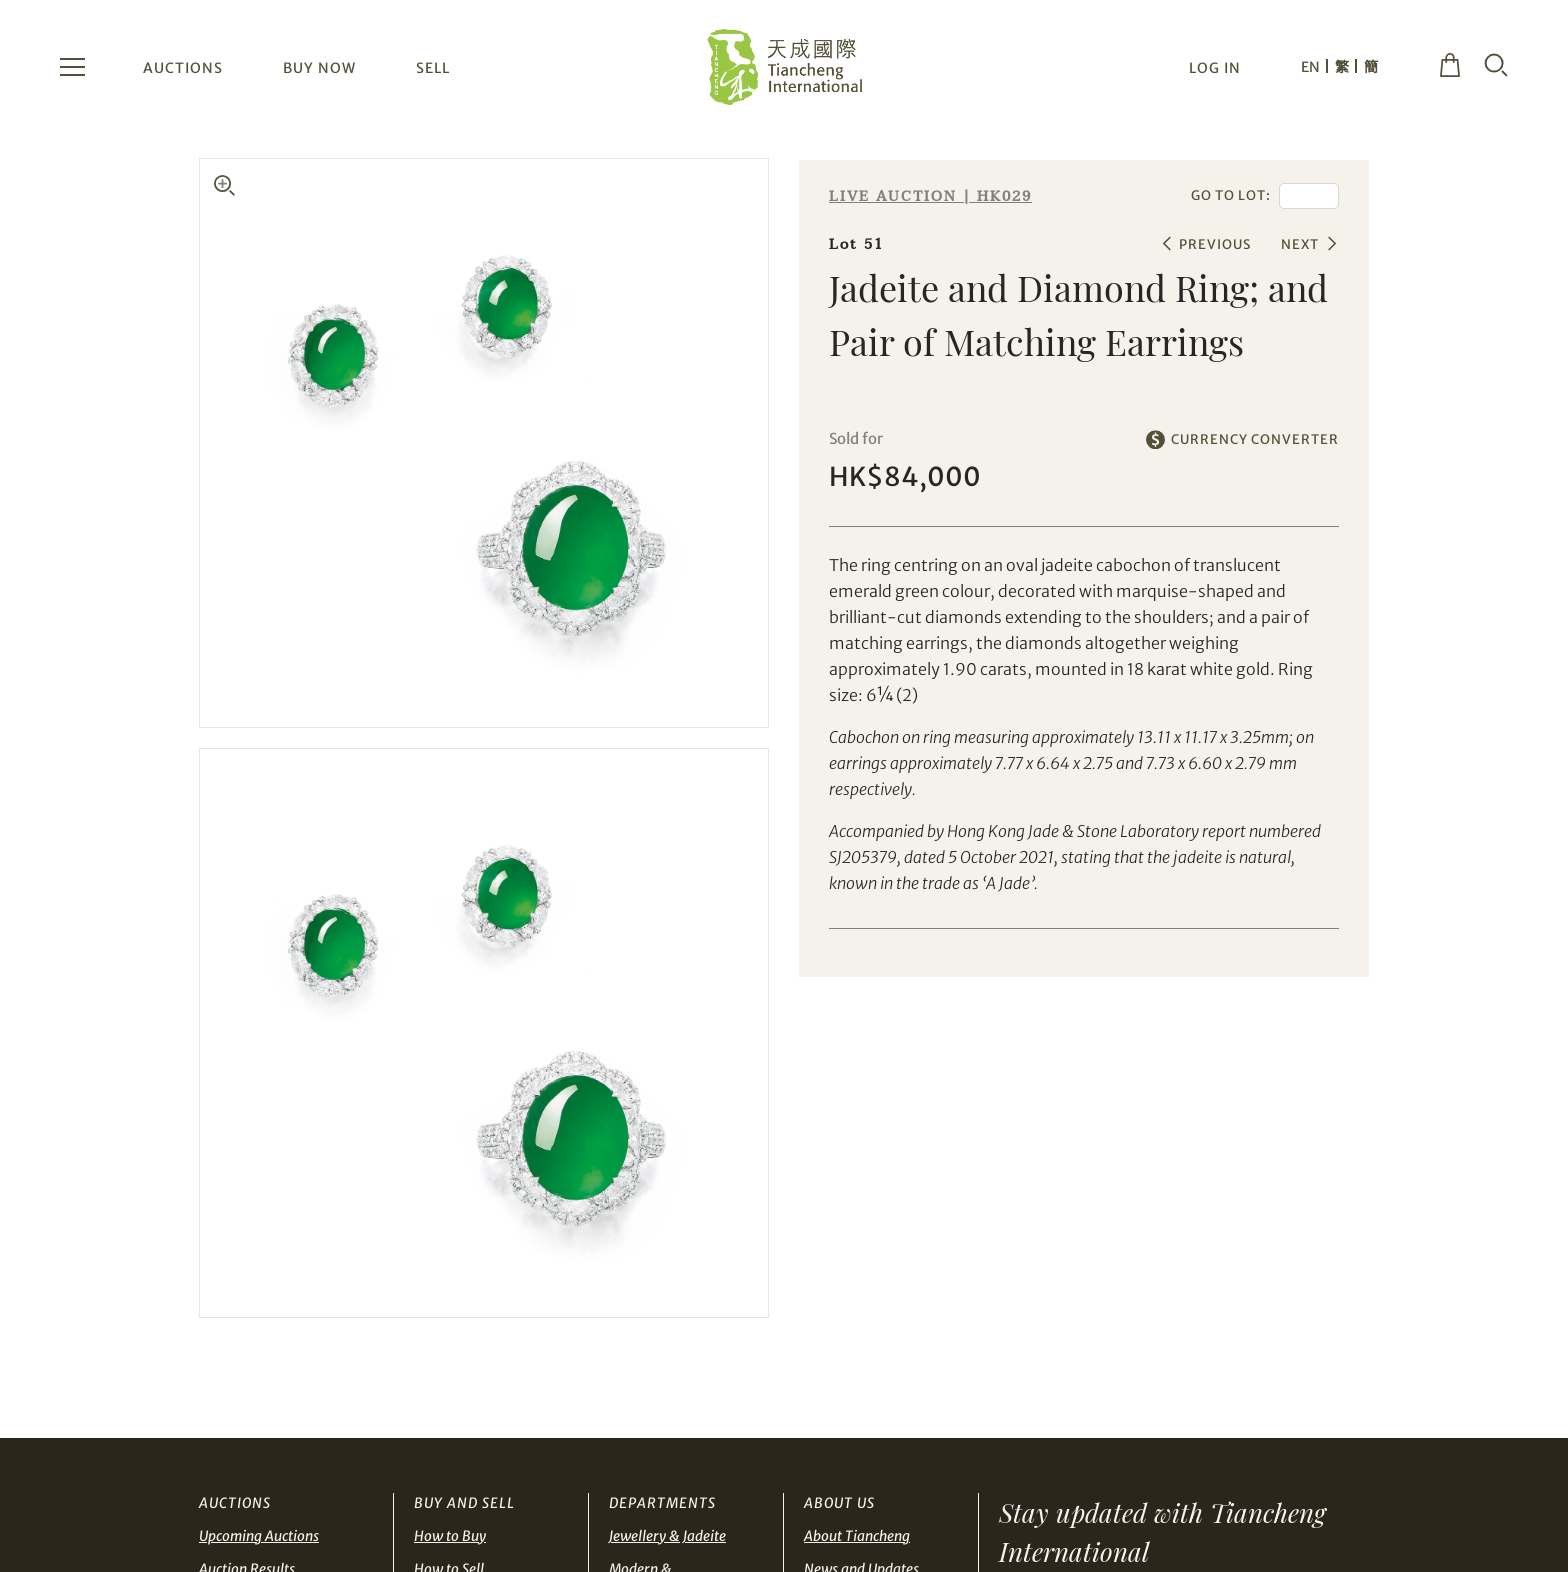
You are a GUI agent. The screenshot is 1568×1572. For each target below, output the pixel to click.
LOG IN (1215, 68)
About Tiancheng (857, 1536)
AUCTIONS (183, 68)
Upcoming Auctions (259, 1536)
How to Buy (450, 1536)
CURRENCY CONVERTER (1255, 439)
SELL (433, 68)
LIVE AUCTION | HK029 (930, 196)
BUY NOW (319, 68)
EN (1310, 67)
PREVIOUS (1215, 244)
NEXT (1300, 244)
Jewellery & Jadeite (667, 1536)
